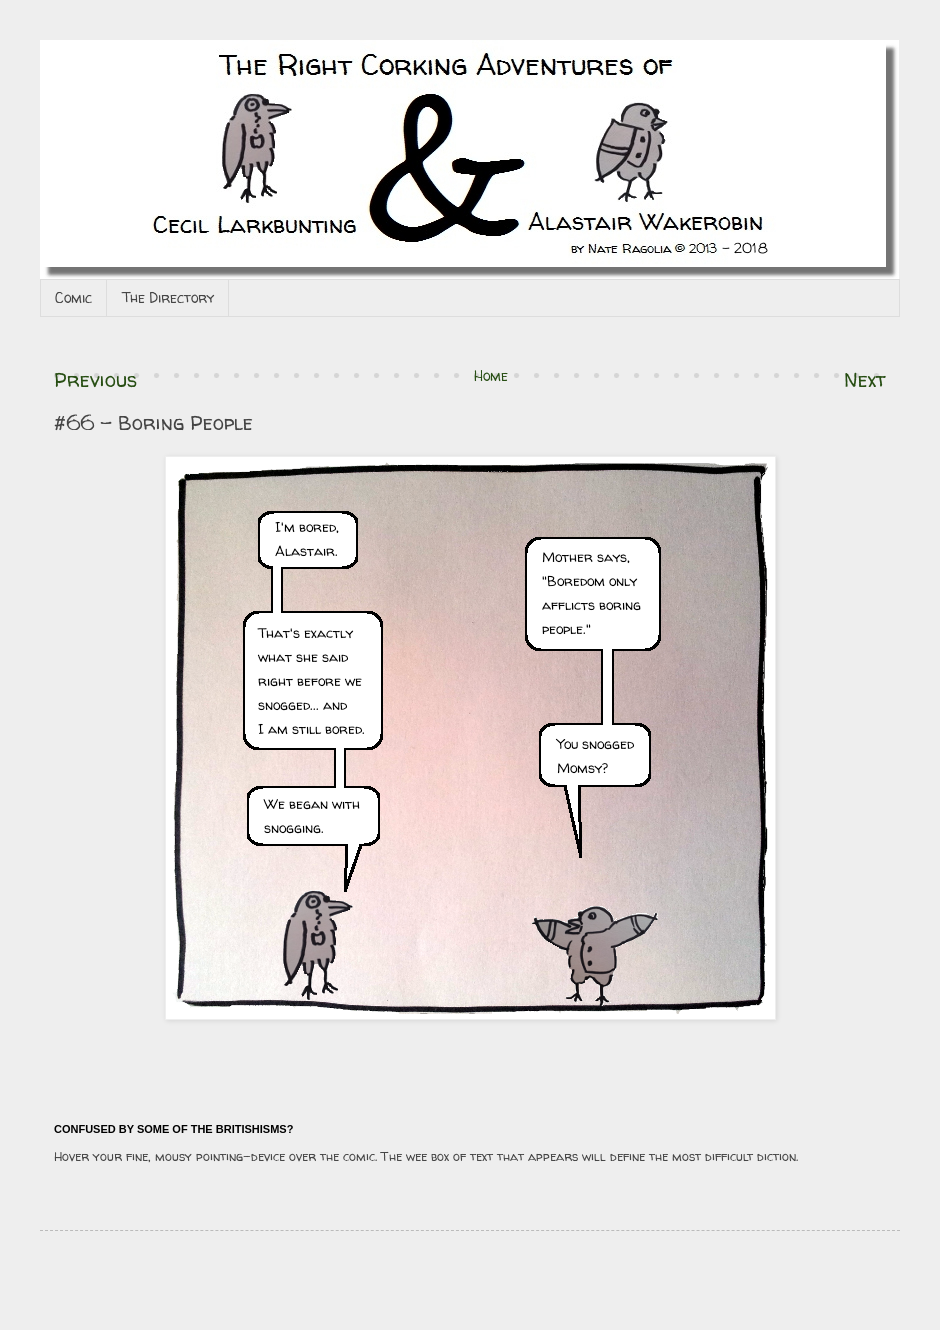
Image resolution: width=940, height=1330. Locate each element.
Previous (95, 379)
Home (491, 375)
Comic (73, 297)
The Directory (168, 297)
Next (865, 379)
